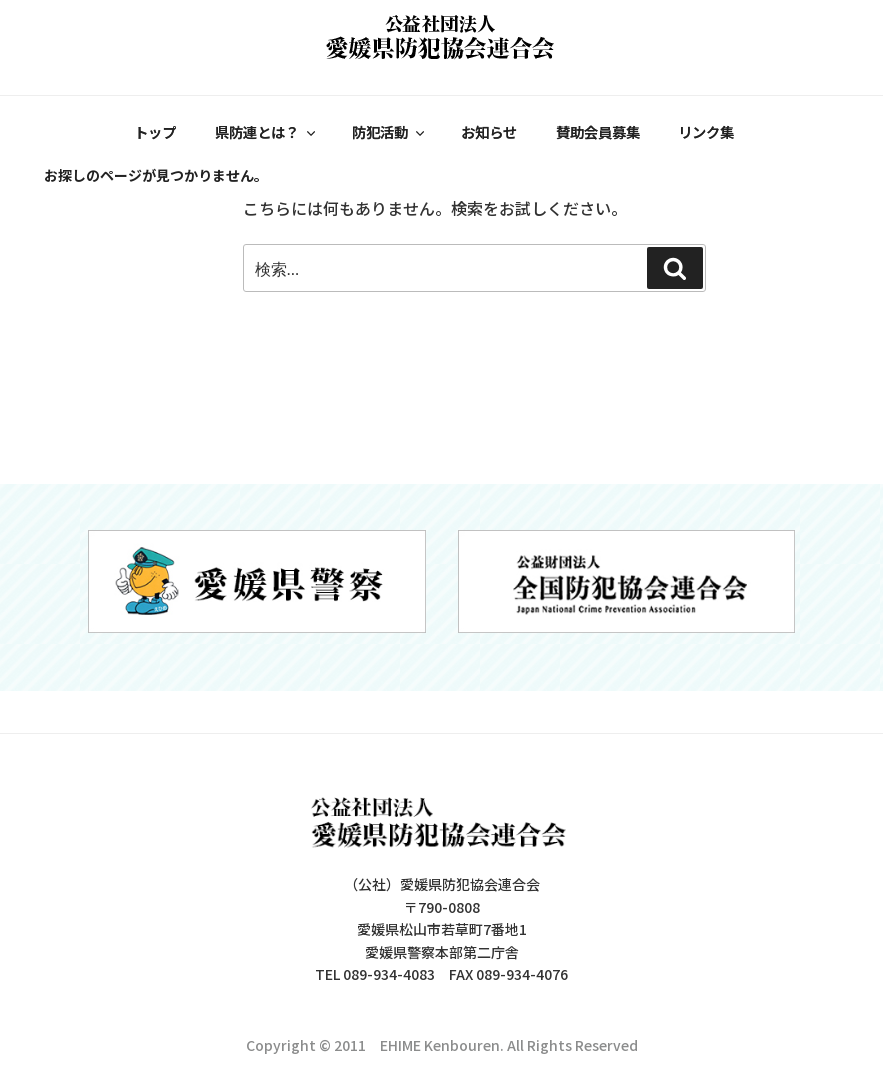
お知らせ (487, 131)
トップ (156, 131)
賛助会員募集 (595, 131)
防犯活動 (388, 131)
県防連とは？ (266, 131)
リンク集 (703, 131)
